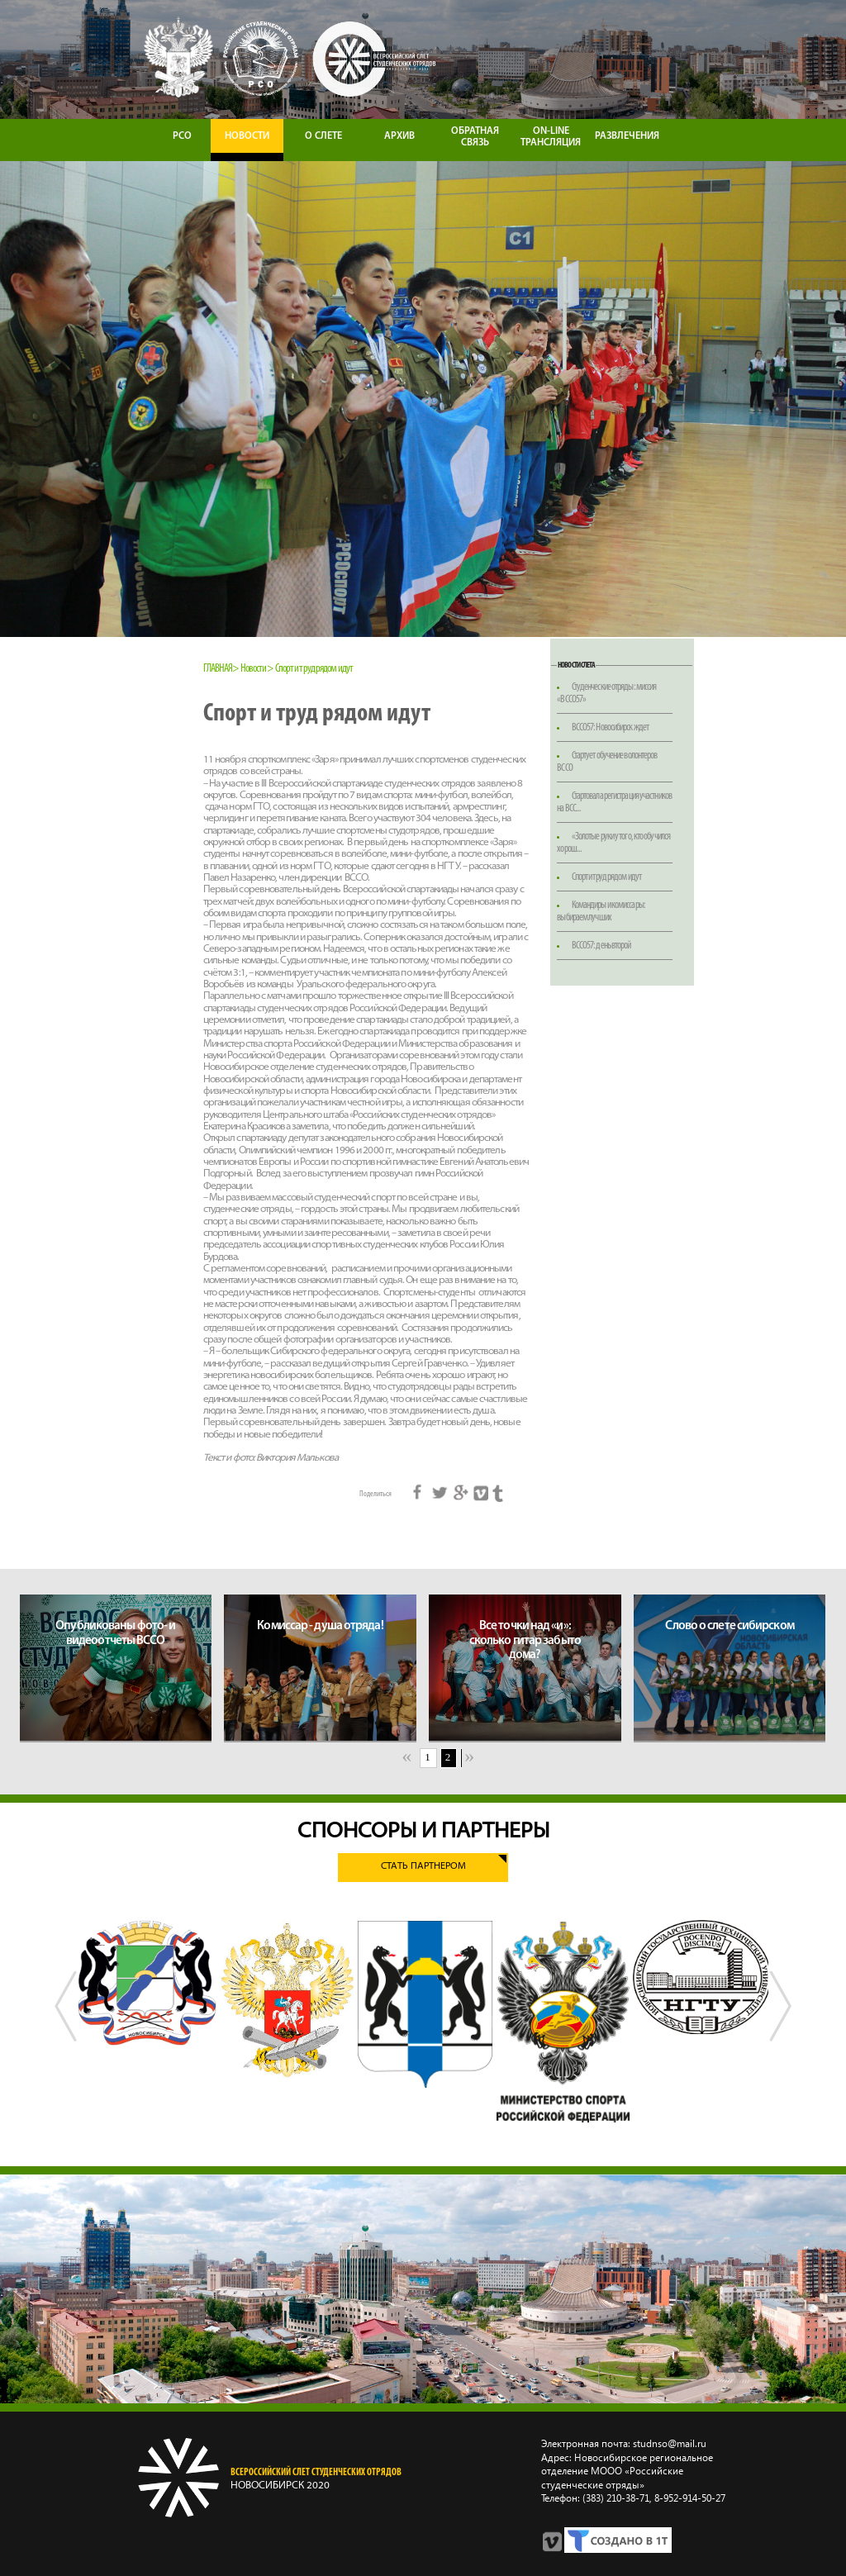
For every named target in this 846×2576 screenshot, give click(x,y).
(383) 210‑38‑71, (617, 2498)
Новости (253, 669)
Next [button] (779, 2022)
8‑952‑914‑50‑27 (688, 2498)
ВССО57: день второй (601, 945)
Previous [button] (66, 2022)
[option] (147, 1982)
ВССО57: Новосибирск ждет (610, 727)
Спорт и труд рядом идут (606, 877)
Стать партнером (423, 1866)
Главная (218, 669)
